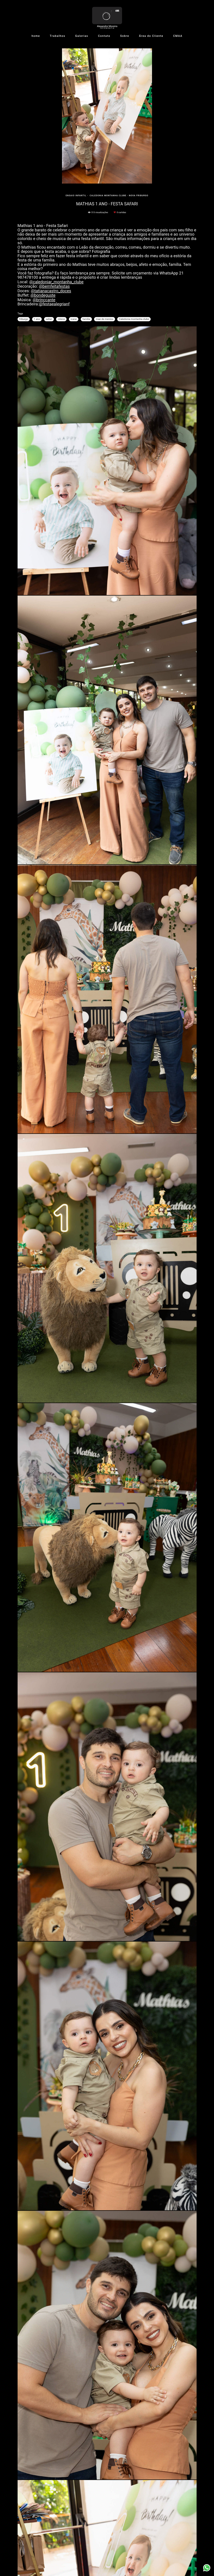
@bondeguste (42, 295)
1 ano (37, 319)
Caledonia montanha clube (134, 319)
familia (86, 319)
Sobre (124, 36)
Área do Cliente (151, 36)
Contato (104, 36)
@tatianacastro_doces (51, 291)
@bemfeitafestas (54, 286)
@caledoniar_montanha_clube (56, 282)
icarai (74, 319)
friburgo (23, 319)
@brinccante (44, 300)
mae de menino (104, 319)
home (36, 36)
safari (49, 319)
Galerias (81, 36)
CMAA (177, 36)
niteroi (61, 319)
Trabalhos (57, 36)
